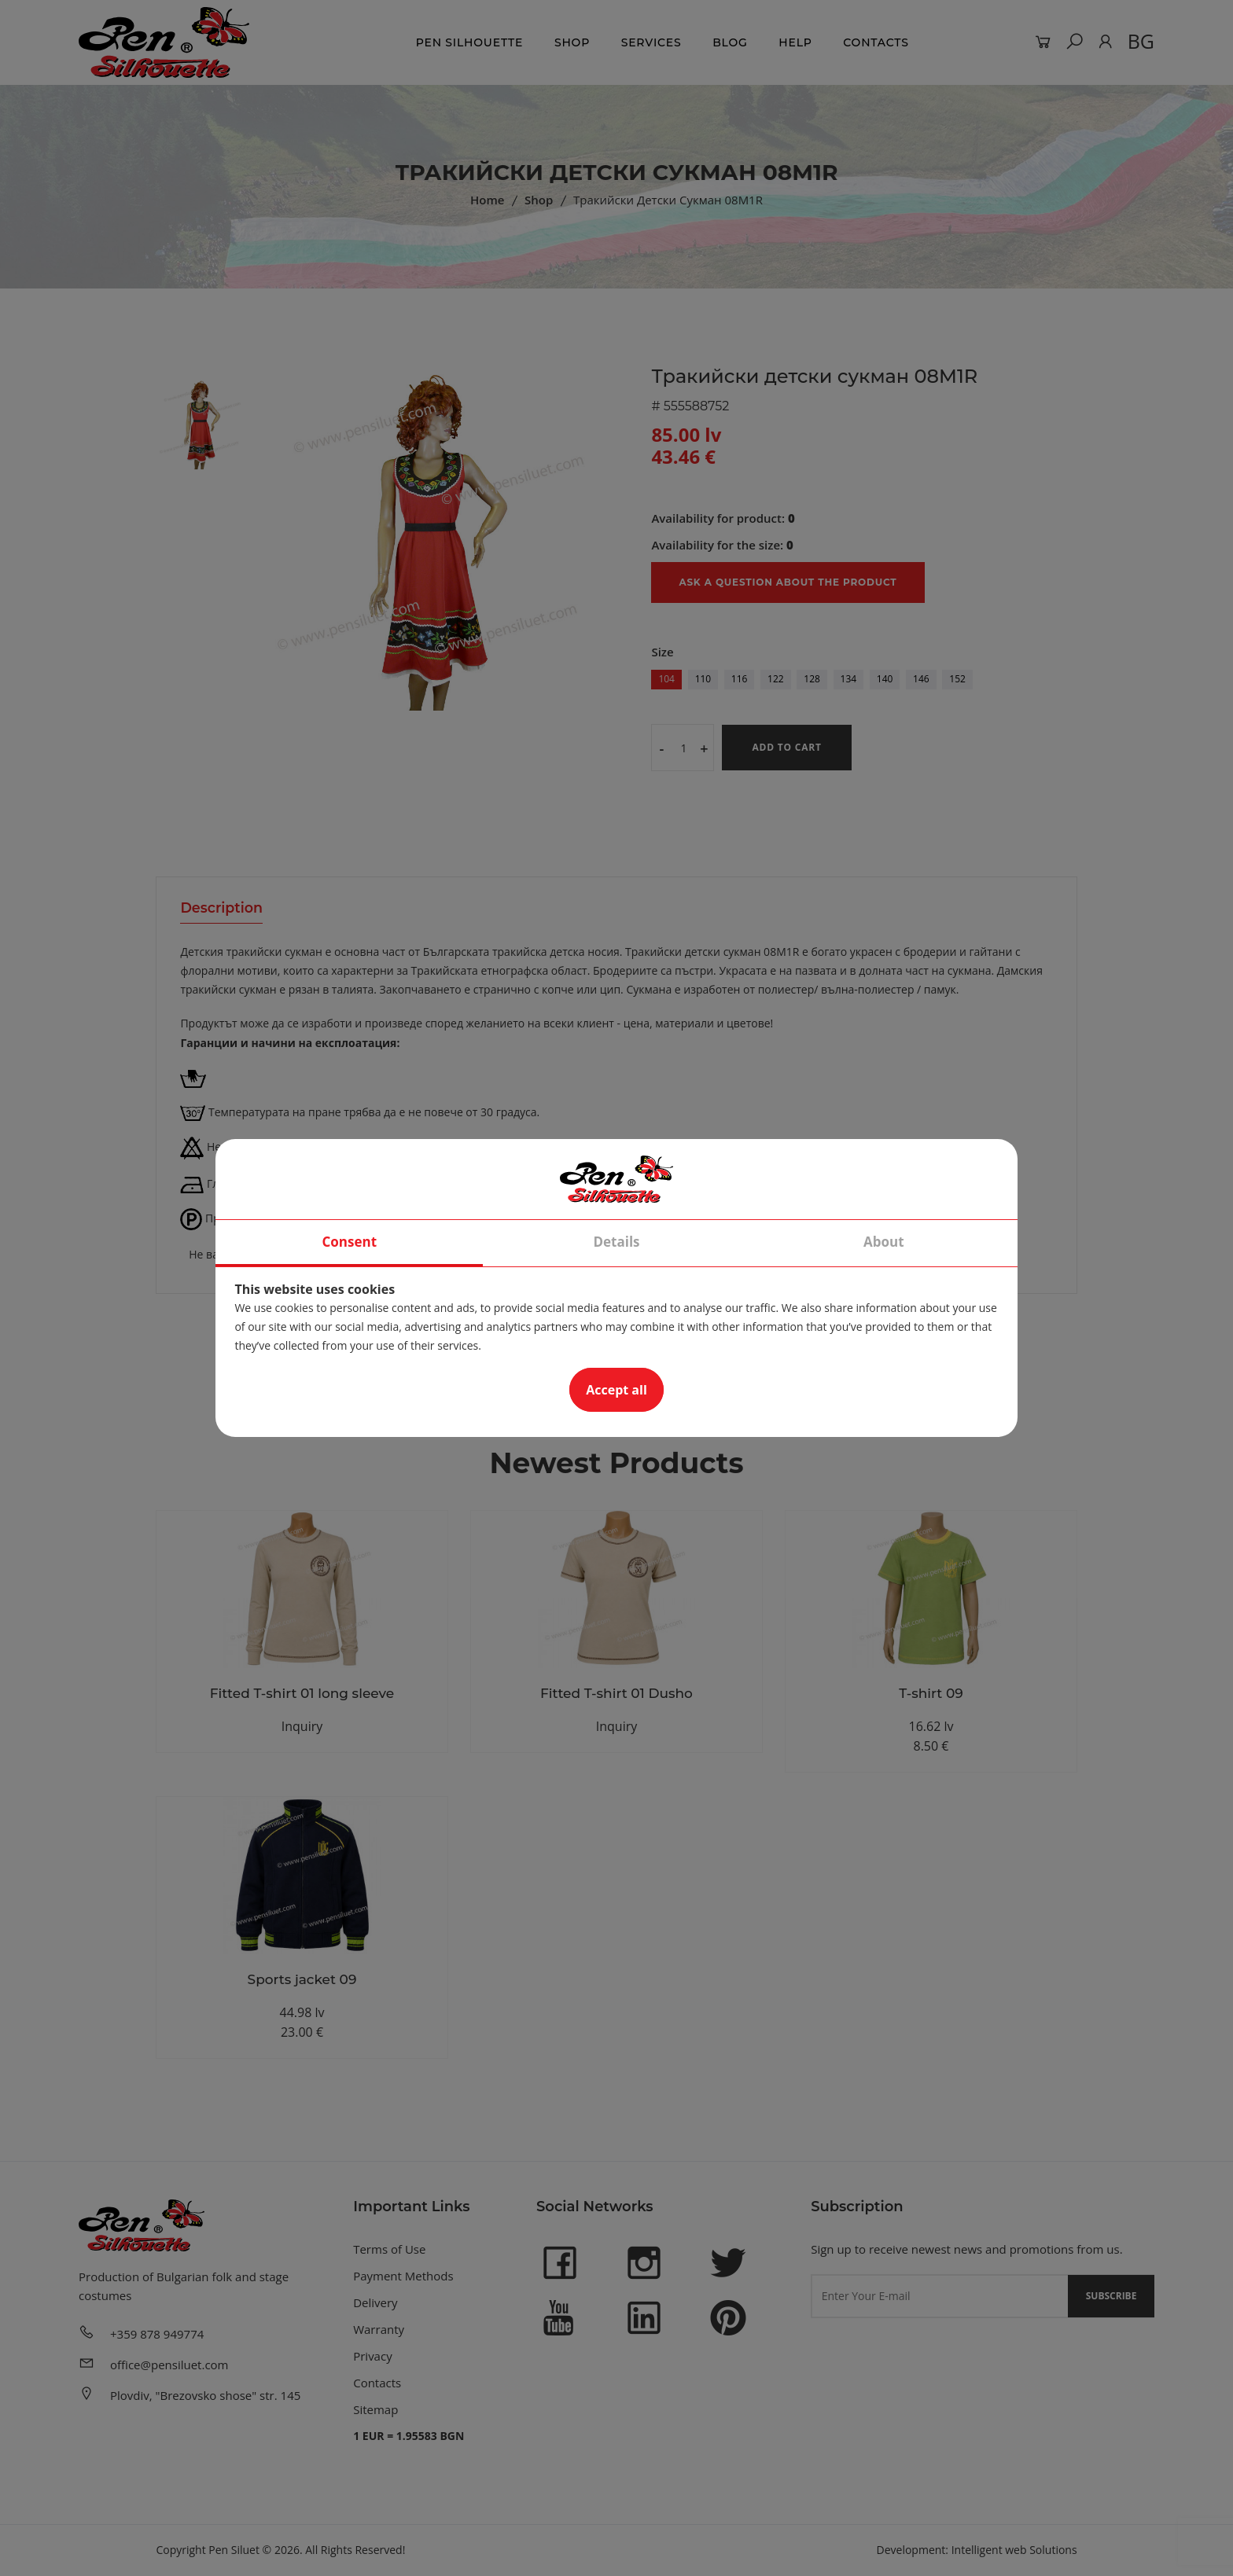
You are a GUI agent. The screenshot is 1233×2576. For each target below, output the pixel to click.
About (883, 1242)
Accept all (616, 1389)
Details (616, 1242)
